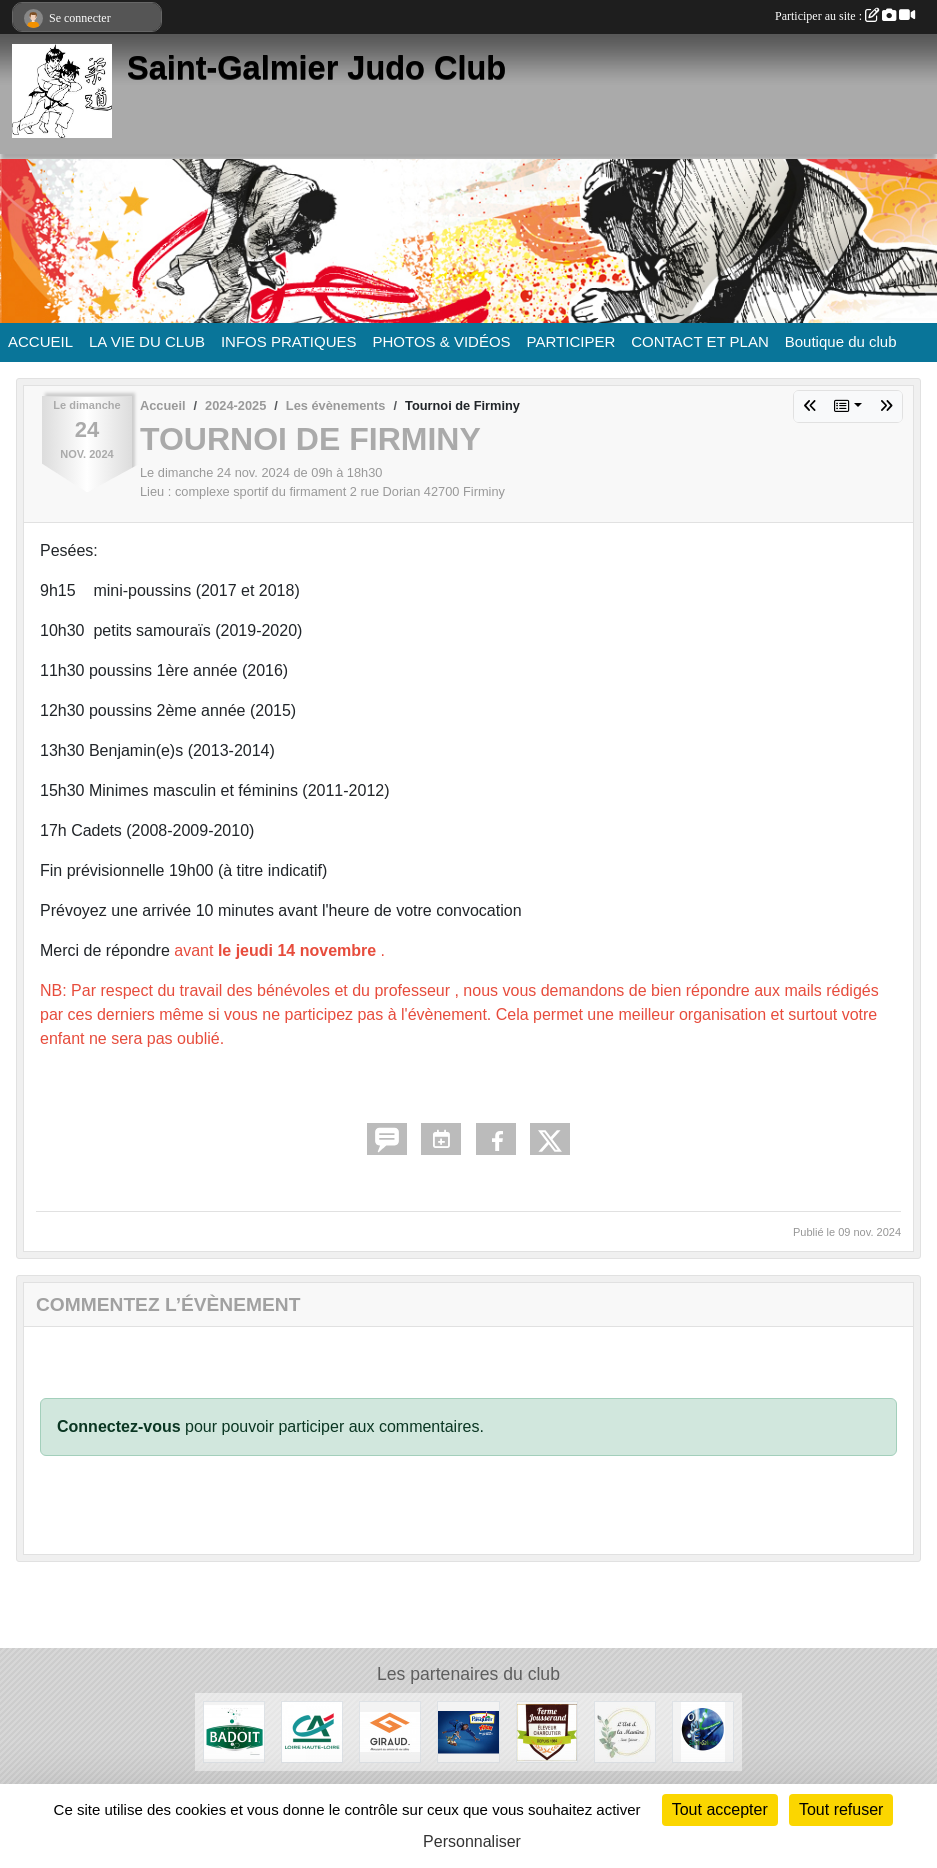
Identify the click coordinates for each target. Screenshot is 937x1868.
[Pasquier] (468, 1730)
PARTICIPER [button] (571, 341)
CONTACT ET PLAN (700, 341)
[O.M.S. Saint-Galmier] (703, 1730)
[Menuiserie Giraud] (390, 1730)
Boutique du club (841, 341)
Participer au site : (845, 16)
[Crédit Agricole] (312, 1730)
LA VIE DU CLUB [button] (147, 341)
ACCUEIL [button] (40, 341)
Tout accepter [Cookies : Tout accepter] (720, 1809)
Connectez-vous (119, 1426)
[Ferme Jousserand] (547, 1730)
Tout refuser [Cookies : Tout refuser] (841, 1809)
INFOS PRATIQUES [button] (289, 341)
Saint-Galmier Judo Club (316, 68)
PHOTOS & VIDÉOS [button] (442, 341)
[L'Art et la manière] (625, 1730)
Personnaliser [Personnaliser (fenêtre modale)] (472, 1841)
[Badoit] (234, 1730)
